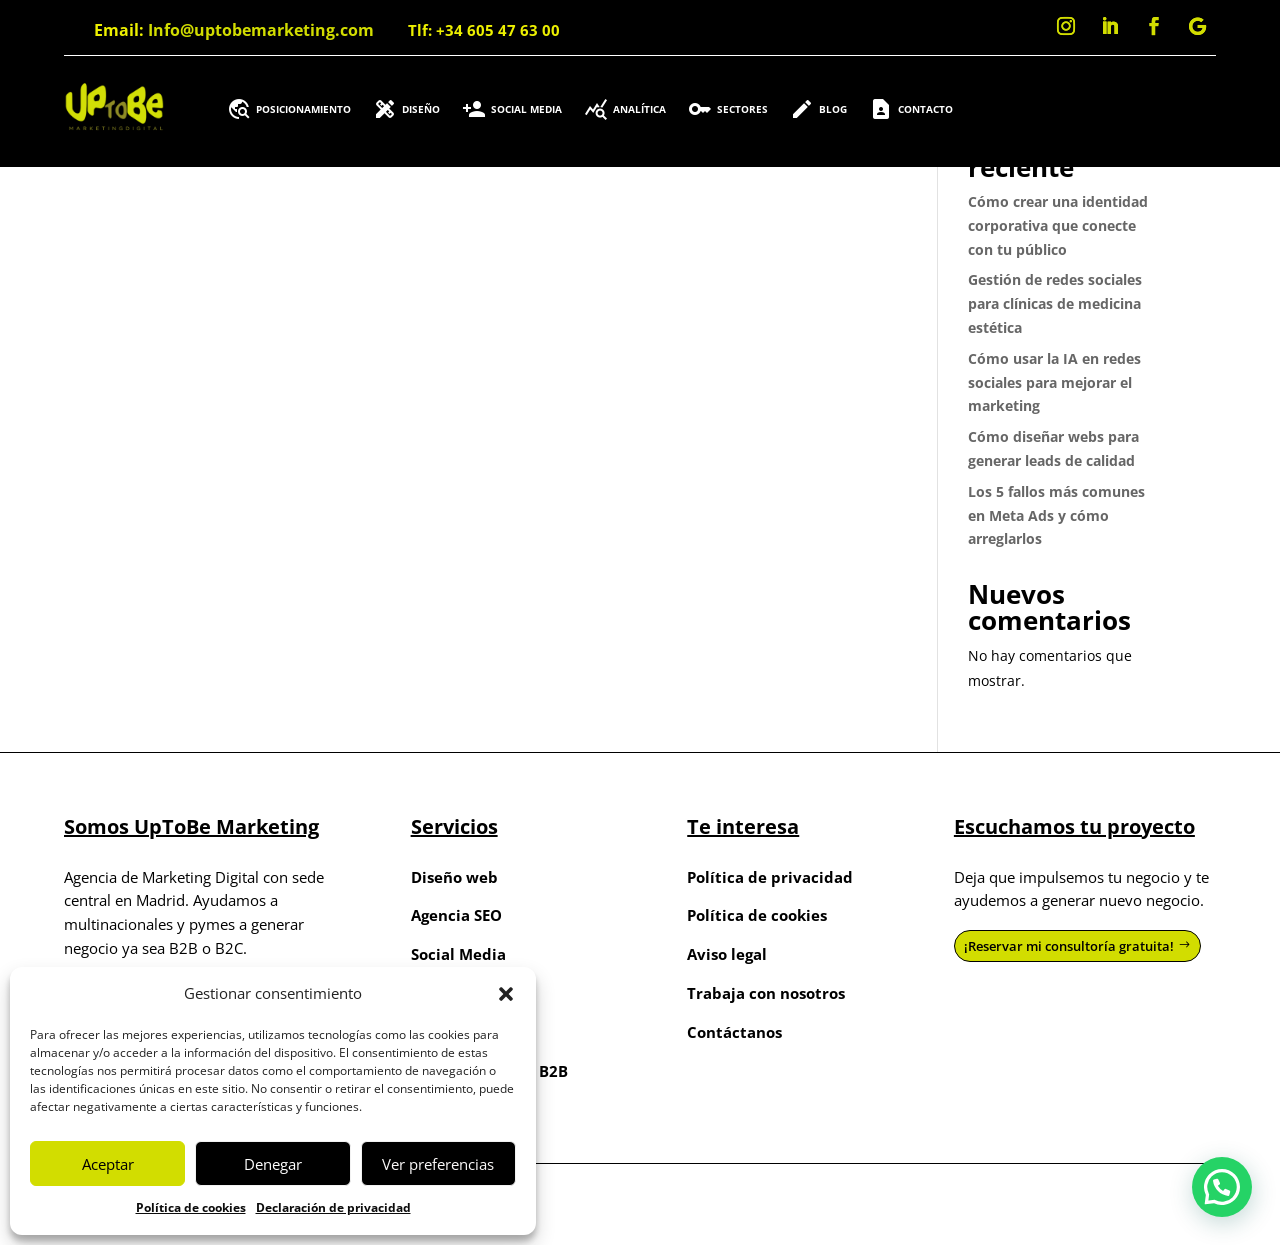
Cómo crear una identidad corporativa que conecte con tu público (1058, 225)
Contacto (911, 109)
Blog (818, 109)
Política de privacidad (770, 877)
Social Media (512, 109)
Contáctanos (734, 1032)
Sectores (728, 109)
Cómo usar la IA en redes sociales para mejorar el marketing (1054, 382)
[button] (506, 994)
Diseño (406, 109)
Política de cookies (191, 1207)
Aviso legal (727, 954)
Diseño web (454, 877)
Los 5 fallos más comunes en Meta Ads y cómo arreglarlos (1056, 515)
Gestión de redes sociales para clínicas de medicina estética (1055, 303)
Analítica (625, 109)
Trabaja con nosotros (766, 993)
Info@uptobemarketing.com (261, 30)
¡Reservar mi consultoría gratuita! (1069, 946)
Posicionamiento (289, 109)
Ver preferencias (438, 1164)
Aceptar (108, 1164)
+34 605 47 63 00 (498, 30)
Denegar (273, 1164)
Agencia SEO (456, 915)
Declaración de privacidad (333, 1207)
